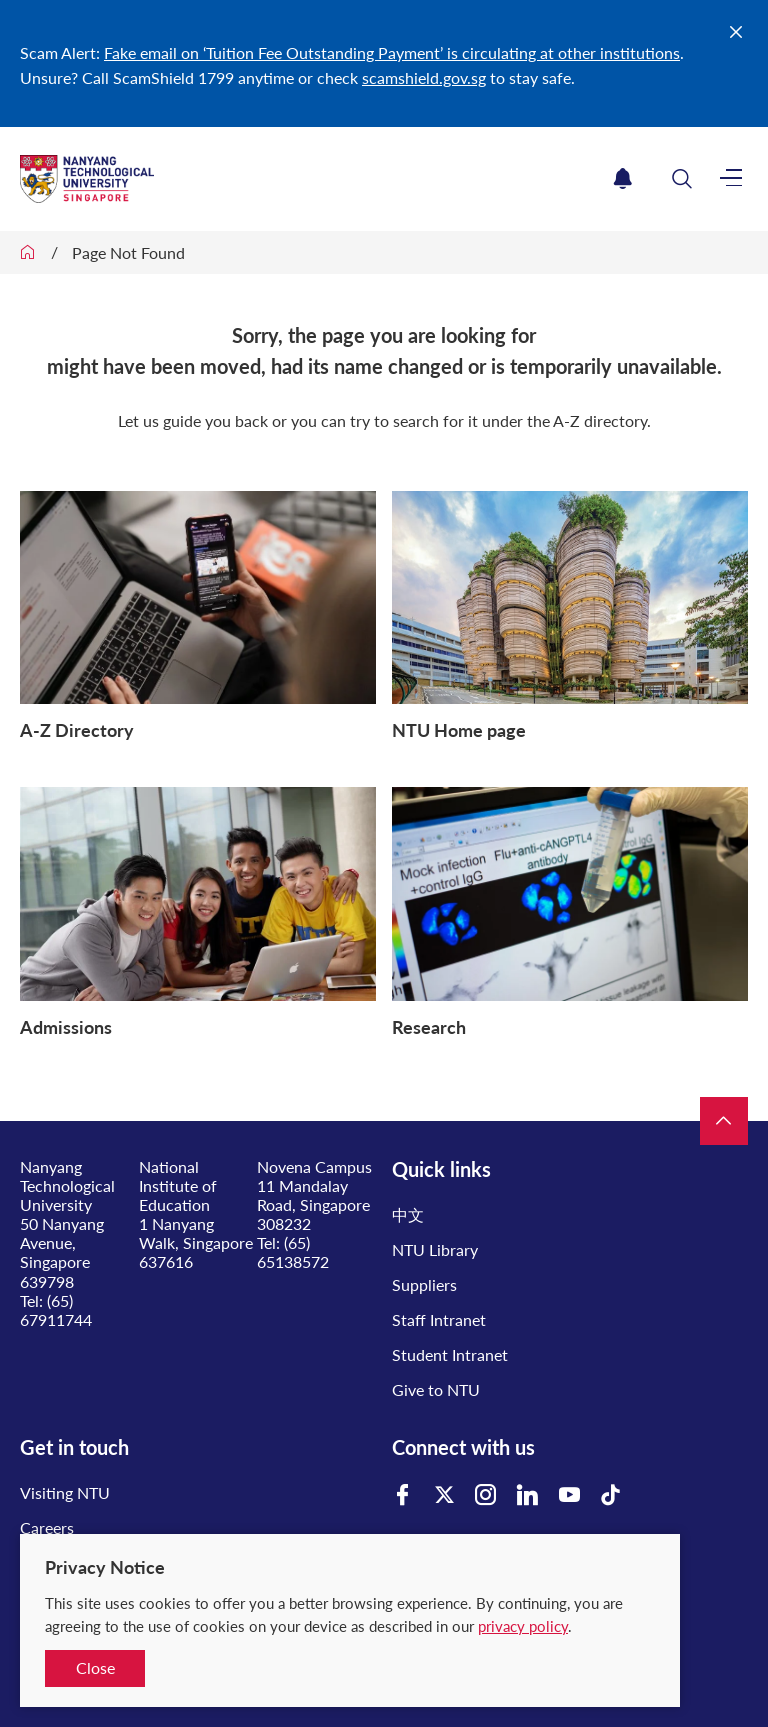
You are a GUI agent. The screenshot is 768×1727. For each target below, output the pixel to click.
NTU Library (435, 1249)
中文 (408, 1214)
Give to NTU (436, 1389)
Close (95, 1667)
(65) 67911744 (56, 1310)
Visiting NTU (65, 1492)
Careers (47, 1527)
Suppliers (424, 1284)
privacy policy (523, 1626)
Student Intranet (450, 1354)
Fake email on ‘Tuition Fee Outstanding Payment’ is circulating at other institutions (392, 52)
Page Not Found (128, 252)
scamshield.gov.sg (424, 77)
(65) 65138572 (293, 1252)
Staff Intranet (439, 1319)
